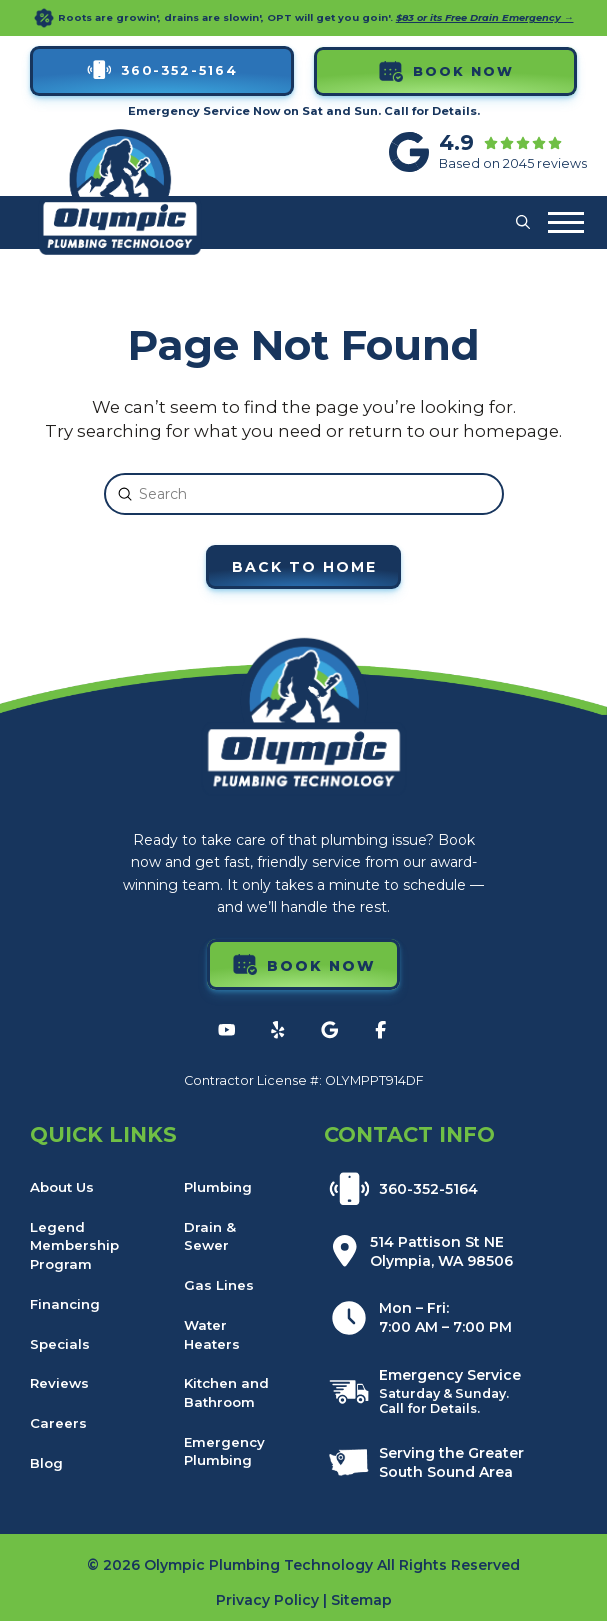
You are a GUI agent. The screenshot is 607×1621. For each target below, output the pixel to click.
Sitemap (361, 1600)
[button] (523, 223)
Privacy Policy (267, 1600)
